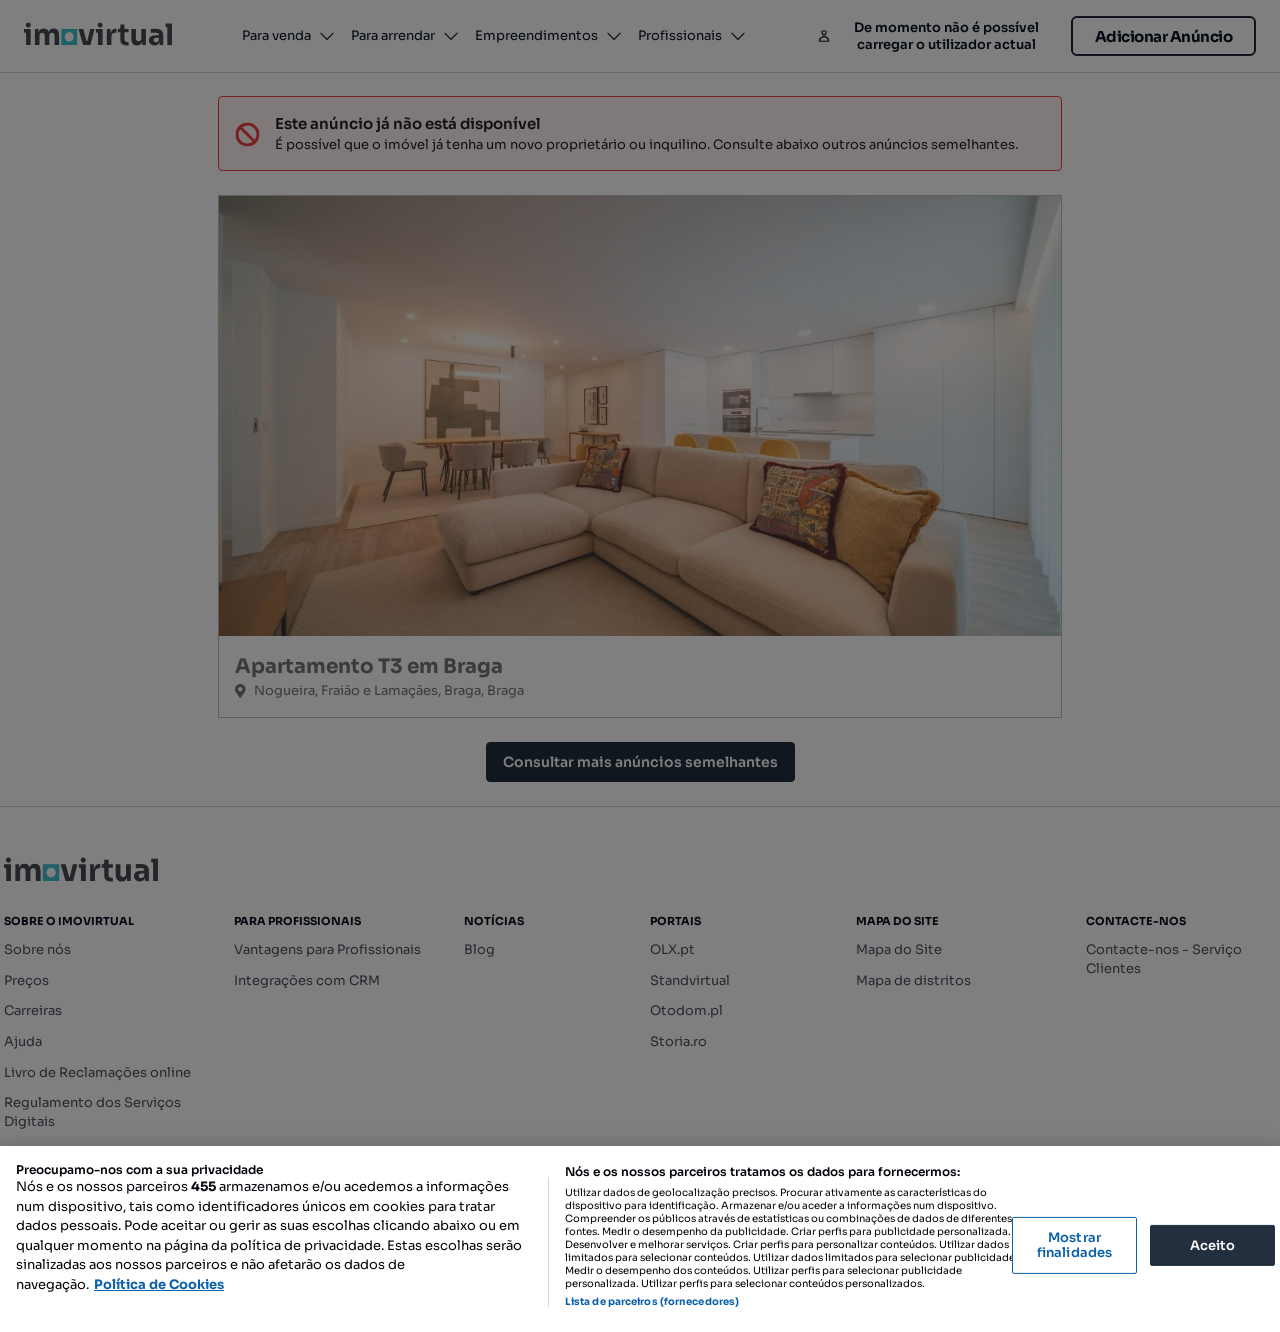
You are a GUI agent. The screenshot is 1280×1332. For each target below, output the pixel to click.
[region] (640, 1239)
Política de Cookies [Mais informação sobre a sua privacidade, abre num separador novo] (159, 1284)
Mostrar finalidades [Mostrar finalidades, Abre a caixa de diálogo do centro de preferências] (1074, 1245)
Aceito (1213, 1244)
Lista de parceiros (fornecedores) (652, 1301)
